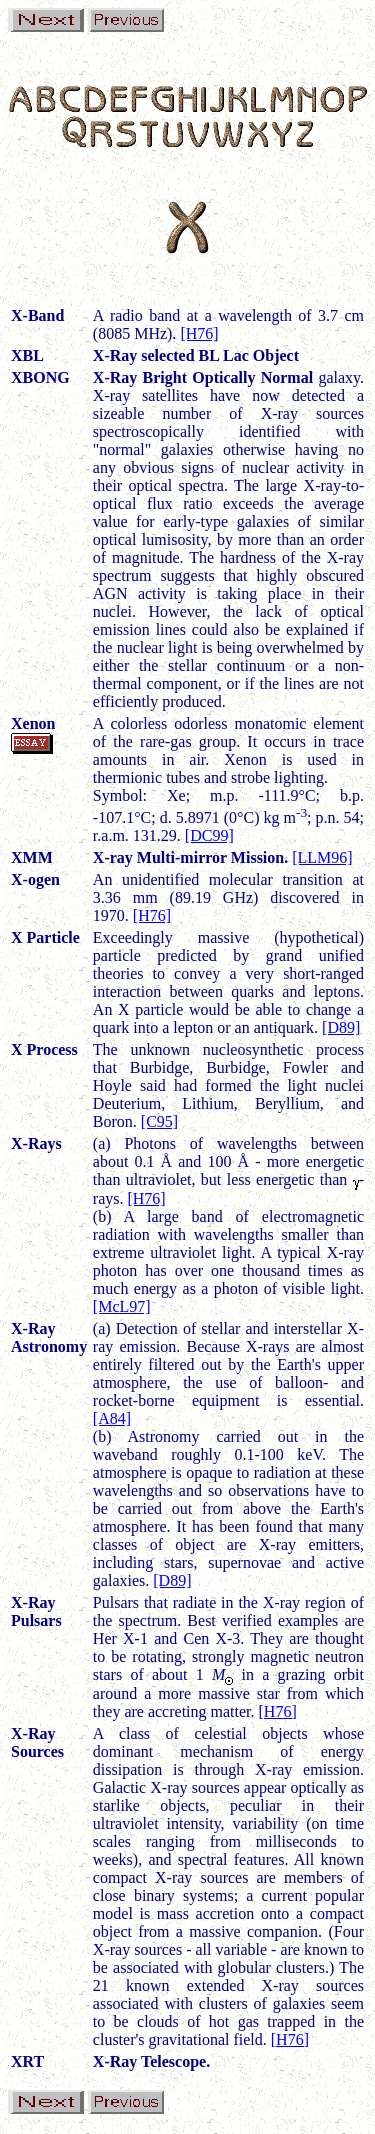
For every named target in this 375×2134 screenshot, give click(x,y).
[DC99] (209, 835)
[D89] (341, 1027)
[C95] (159, 1121)
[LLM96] (322, 857)
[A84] (112, 1418)
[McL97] (122, 1306)
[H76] (199, 333)
